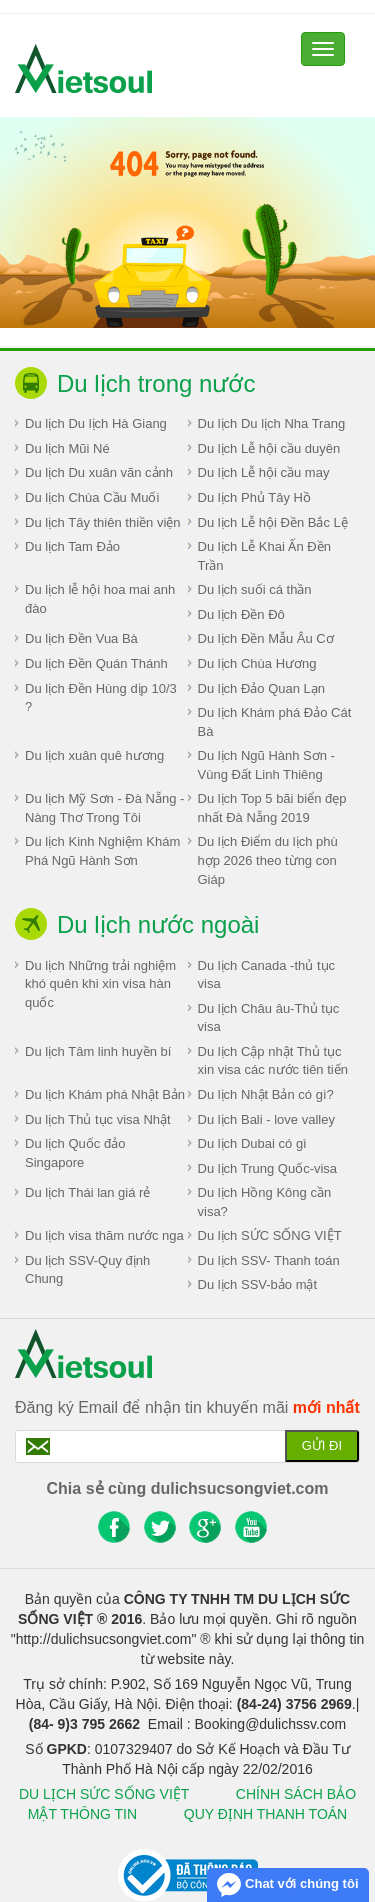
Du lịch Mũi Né (67, 448)
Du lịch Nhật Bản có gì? (266, 1094)
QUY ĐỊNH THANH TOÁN (265, 1814)
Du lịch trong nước (156, 383)
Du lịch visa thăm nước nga (104, 1235)
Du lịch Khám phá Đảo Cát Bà (275, 722)
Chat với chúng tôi (287, 1885)
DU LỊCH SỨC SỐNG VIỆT (104, 1794)
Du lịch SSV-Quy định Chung (87, 1270)
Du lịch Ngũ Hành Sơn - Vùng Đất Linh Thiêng (266, 765)
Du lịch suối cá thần (255, 589)
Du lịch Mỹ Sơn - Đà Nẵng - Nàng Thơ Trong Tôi (104, 808)
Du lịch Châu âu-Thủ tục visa (269, 1018)
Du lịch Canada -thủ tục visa (267, 975)
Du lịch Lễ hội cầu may (264, 472)
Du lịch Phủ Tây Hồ (254, 497)
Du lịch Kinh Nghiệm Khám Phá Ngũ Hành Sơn (102, 851)
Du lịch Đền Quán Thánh (96, 663)
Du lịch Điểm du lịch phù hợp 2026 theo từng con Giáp (268, 860)
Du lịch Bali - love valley (266, 1119)
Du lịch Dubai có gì (252, 1143)
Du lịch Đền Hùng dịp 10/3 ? (101, 698)
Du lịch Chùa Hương (257, 663)
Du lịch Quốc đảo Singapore (75, 1153)
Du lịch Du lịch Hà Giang (96, 423)
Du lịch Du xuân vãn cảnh (99, 472)
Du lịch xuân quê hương (94, 755)
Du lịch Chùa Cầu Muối (92, 497)
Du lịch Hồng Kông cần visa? (265, 1202)
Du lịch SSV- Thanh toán (269, 1260)
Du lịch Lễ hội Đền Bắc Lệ (273, 522)
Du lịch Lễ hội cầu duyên (269, 448)
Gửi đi (322, 1445)
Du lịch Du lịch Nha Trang (272, 423)
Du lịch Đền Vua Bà (81, 638)
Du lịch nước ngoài (158, 924)
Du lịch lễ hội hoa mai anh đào (100, 599)
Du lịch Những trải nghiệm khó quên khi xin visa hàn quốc (100, 984)
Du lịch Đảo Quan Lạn (262, 688)
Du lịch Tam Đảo (72, 546)
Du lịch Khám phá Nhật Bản (105, 1094)
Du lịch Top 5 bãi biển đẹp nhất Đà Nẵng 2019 (272, 808)
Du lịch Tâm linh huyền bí (98, 1051)
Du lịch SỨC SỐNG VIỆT (270, 1235)
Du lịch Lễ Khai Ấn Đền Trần (264, 556)
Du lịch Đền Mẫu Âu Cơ (266, 638)
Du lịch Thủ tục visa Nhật (98, 1119)
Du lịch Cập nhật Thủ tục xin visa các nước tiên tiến (273, 1061)
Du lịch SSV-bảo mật (258, 1284)
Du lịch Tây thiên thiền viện (103, 522)
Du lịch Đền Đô (241, 614)
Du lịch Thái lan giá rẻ (87, 1192)
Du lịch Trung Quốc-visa (268, 1168)
